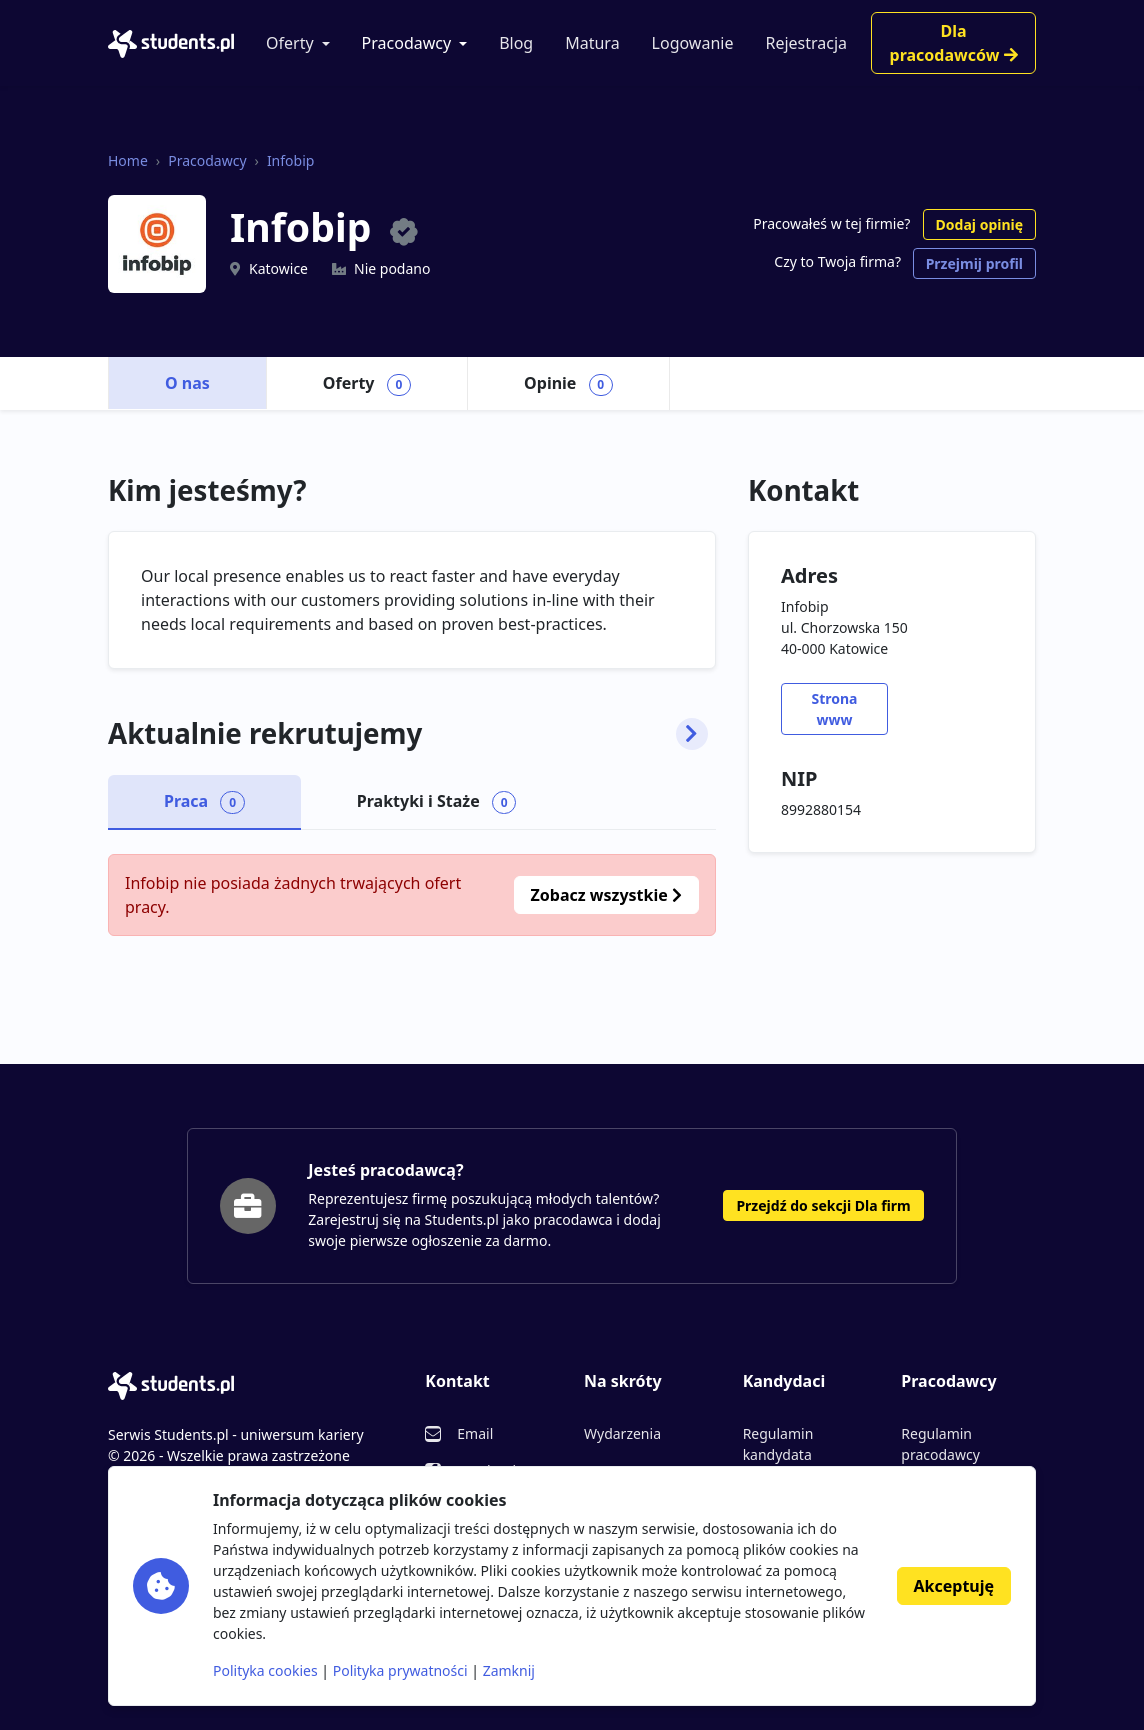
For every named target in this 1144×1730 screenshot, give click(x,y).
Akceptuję (954, 1586)
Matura (592, 43)
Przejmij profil (974, 263)
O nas (187, 383)
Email (475, 1433)
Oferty (290, 43)
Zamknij (509, 1670)
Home (128, 160)
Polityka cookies (265, 1670)
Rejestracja (806, 43)
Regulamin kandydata (778, 1444)
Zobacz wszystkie (606, 895)
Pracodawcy (407, 43)
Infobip (291, 160)
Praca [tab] (204, 802)
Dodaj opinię (979, 224)
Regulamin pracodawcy (940, 1444)
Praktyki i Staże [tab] (437, 802)
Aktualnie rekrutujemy (408, 733)
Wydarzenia (622, 1433)
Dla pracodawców (954, 43)
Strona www (834, 709)
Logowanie (693, 43)
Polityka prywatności (400, 1670)
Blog (516, 43)
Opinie (568, 384)
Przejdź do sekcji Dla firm (823, 1205)
